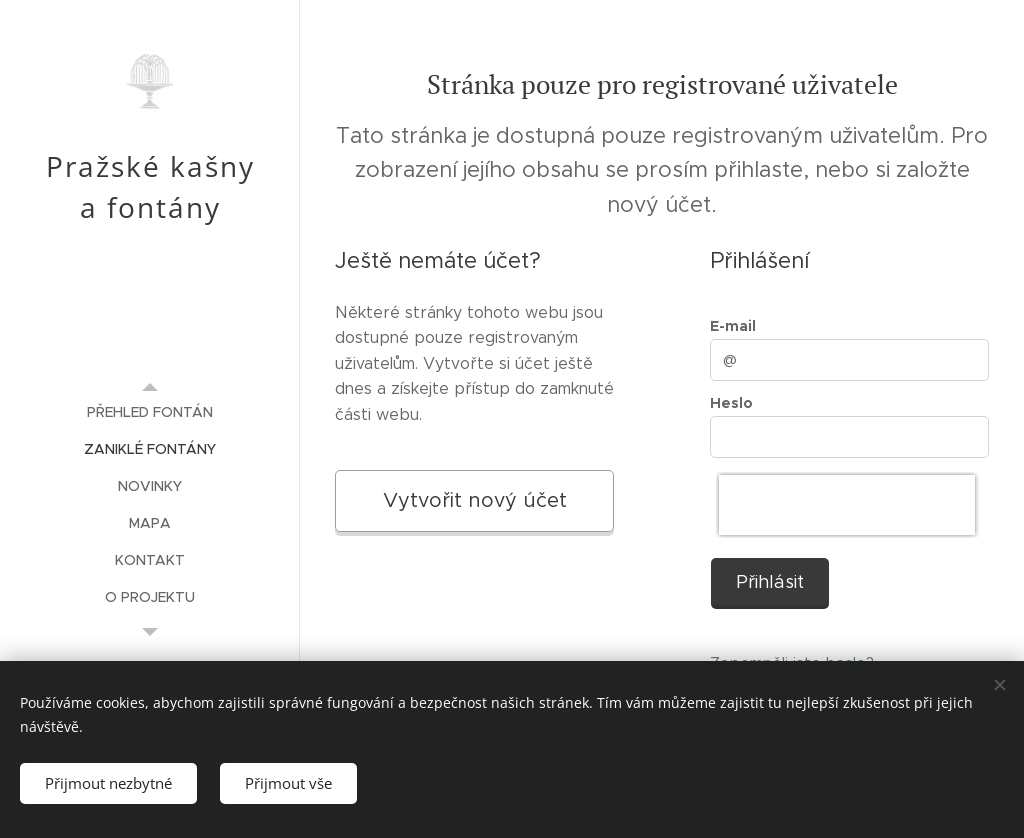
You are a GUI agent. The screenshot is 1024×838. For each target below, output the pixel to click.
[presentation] (847, 505)
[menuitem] (150, 412)
